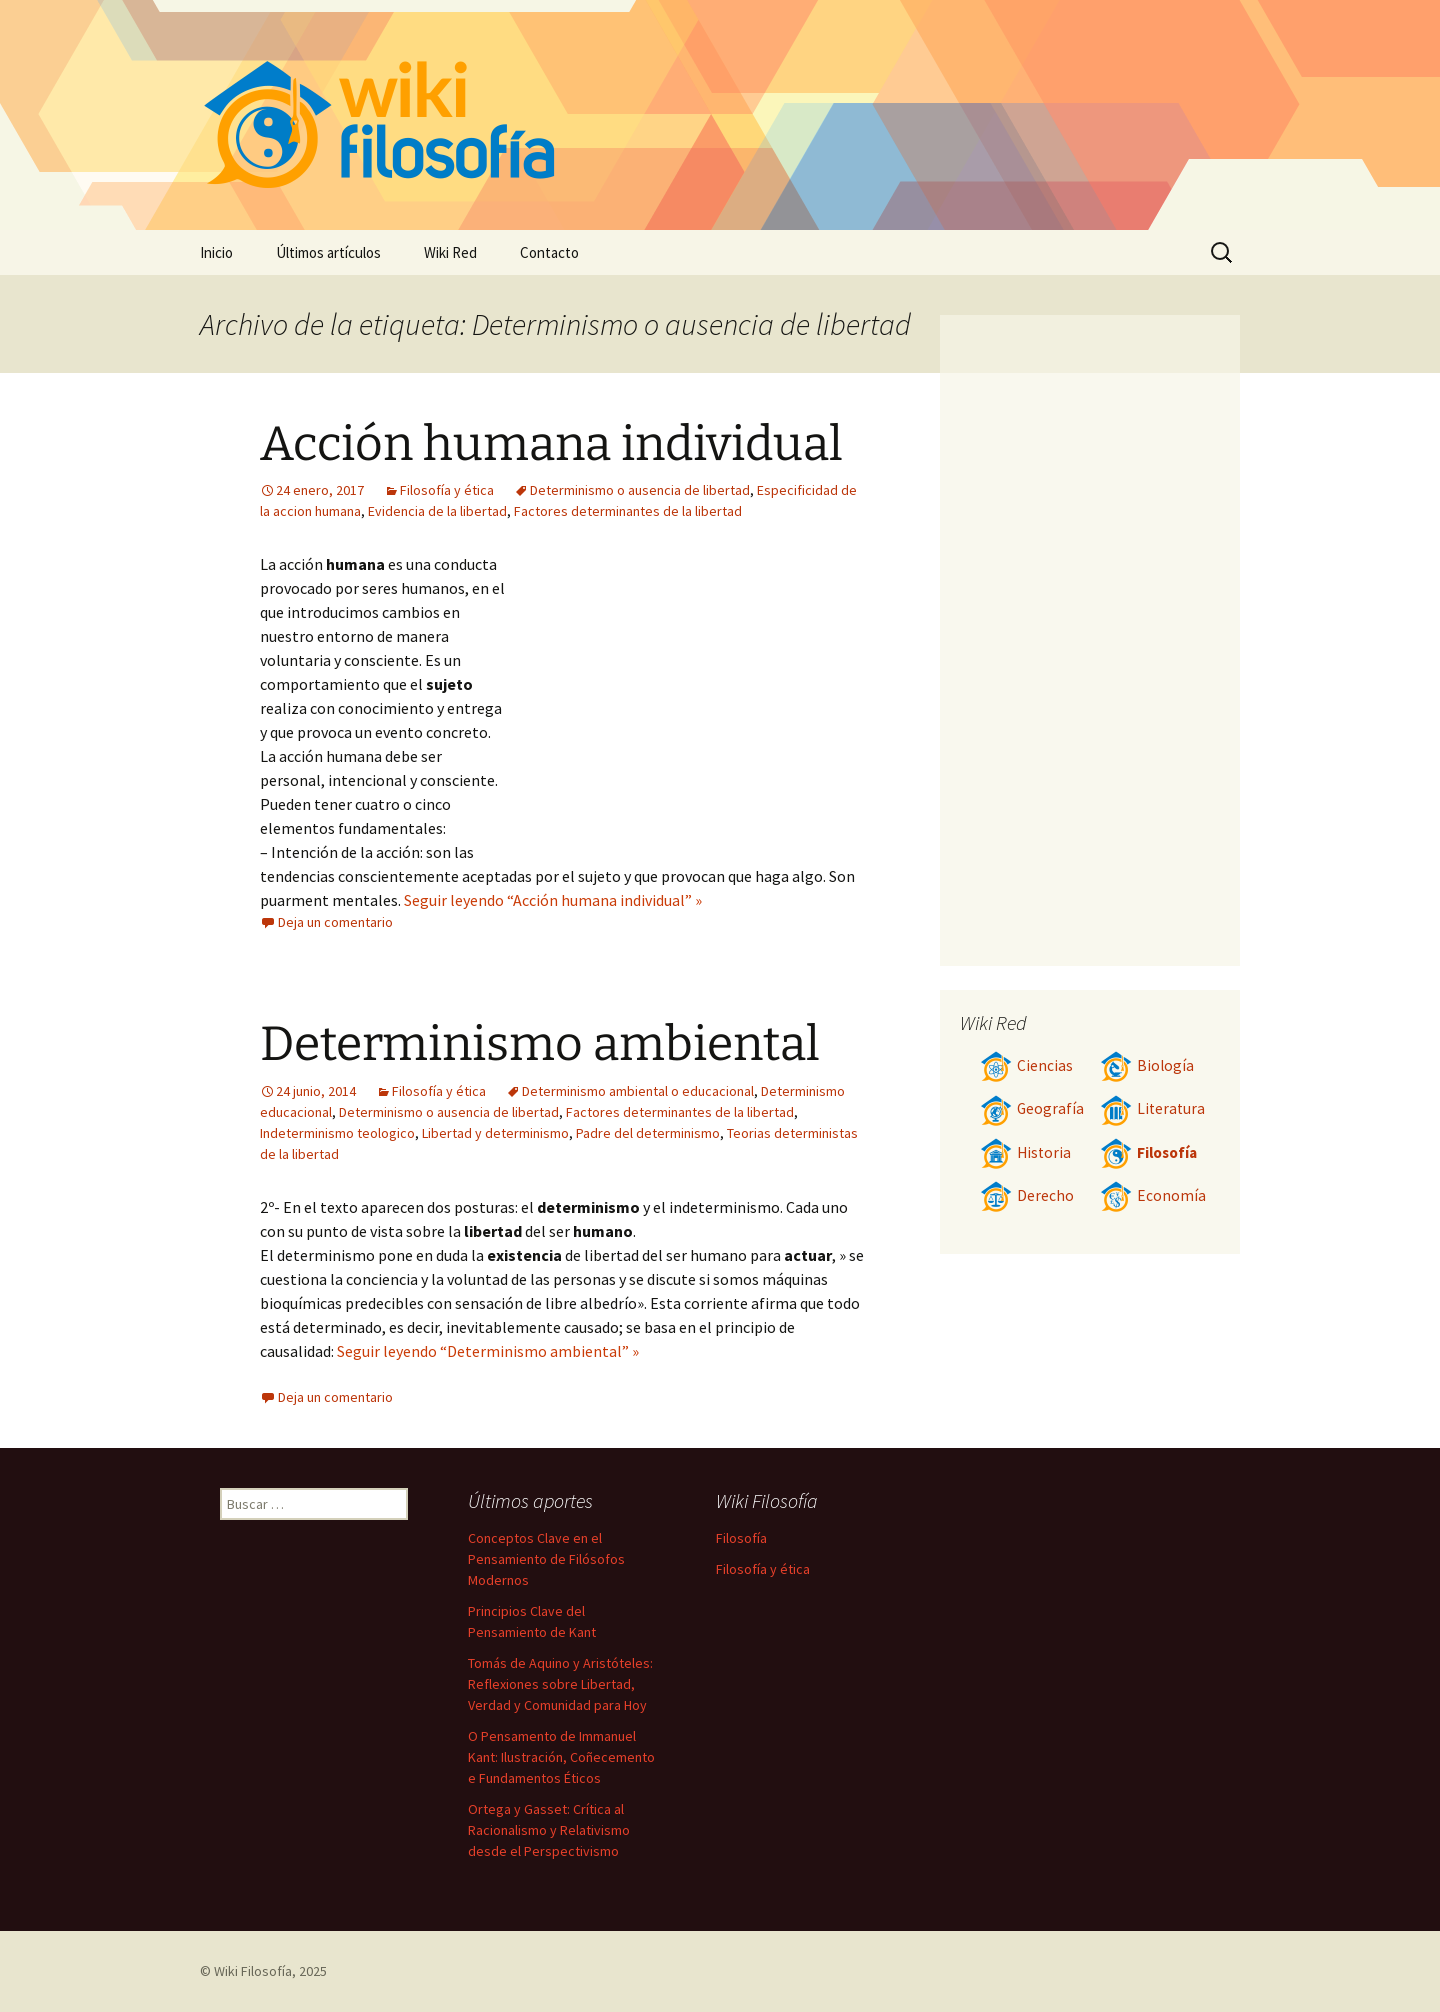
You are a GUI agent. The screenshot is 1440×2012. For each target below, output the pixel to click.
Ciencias (1026, 1065)
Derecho (1027, 1195)
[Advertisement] (686, 702)
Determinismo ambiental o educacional (638, 1091)
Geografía (1032, 1108)
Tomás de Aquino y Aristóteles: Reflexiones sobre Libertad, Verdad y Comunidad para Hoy (560, 1684)
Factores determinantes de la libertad (628, 511)
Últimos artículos (328, 252)
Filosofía (1148, 1152)
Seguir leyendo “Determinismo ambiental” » (488, 1351)
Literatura (1152, 1108)
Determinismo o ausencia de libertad (640, 490)
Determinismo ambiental (540, 1044)
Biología (1147, 1065)
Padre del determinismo (648, 1133)
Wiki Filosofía (253, 1971)
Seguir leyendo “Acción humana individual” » (553, 900)
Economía (1153, 1195)
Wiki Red (450, 252)
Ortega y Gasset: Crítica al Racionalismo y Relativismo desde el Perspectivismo (549, 1830)
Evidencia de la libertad (437, 511)
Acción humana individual (551, 444)
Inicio (216, 252)
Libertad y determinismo (495, 1133)
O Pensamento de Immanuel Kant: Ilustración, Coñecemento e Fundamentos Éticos (561, 1757)
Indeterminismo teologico (337, 1133)
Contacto (549, 252)
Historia (1025, 1152)
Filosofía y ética (447, 490)
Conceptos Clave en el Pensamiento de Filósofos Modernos (546, 1559)
